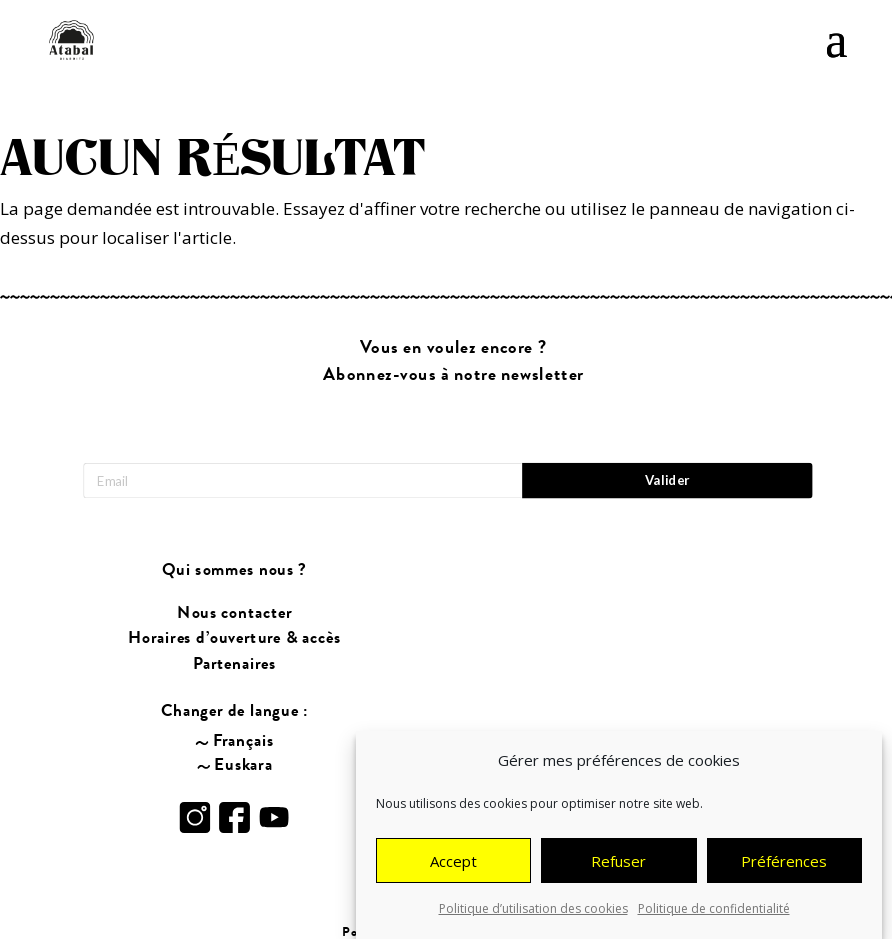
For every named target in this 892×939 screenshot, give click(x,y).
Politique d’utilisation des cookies (533, 911)
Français (243, 740)
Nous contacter (234, 612)
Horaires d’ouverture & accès (234, 637)
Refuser (618, 863)
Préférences (784, 863)
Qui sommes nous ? (234, 569)
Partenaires (234, 663)
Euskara (243, 764)
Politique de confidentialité (714, 911)
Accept (453, 863)
